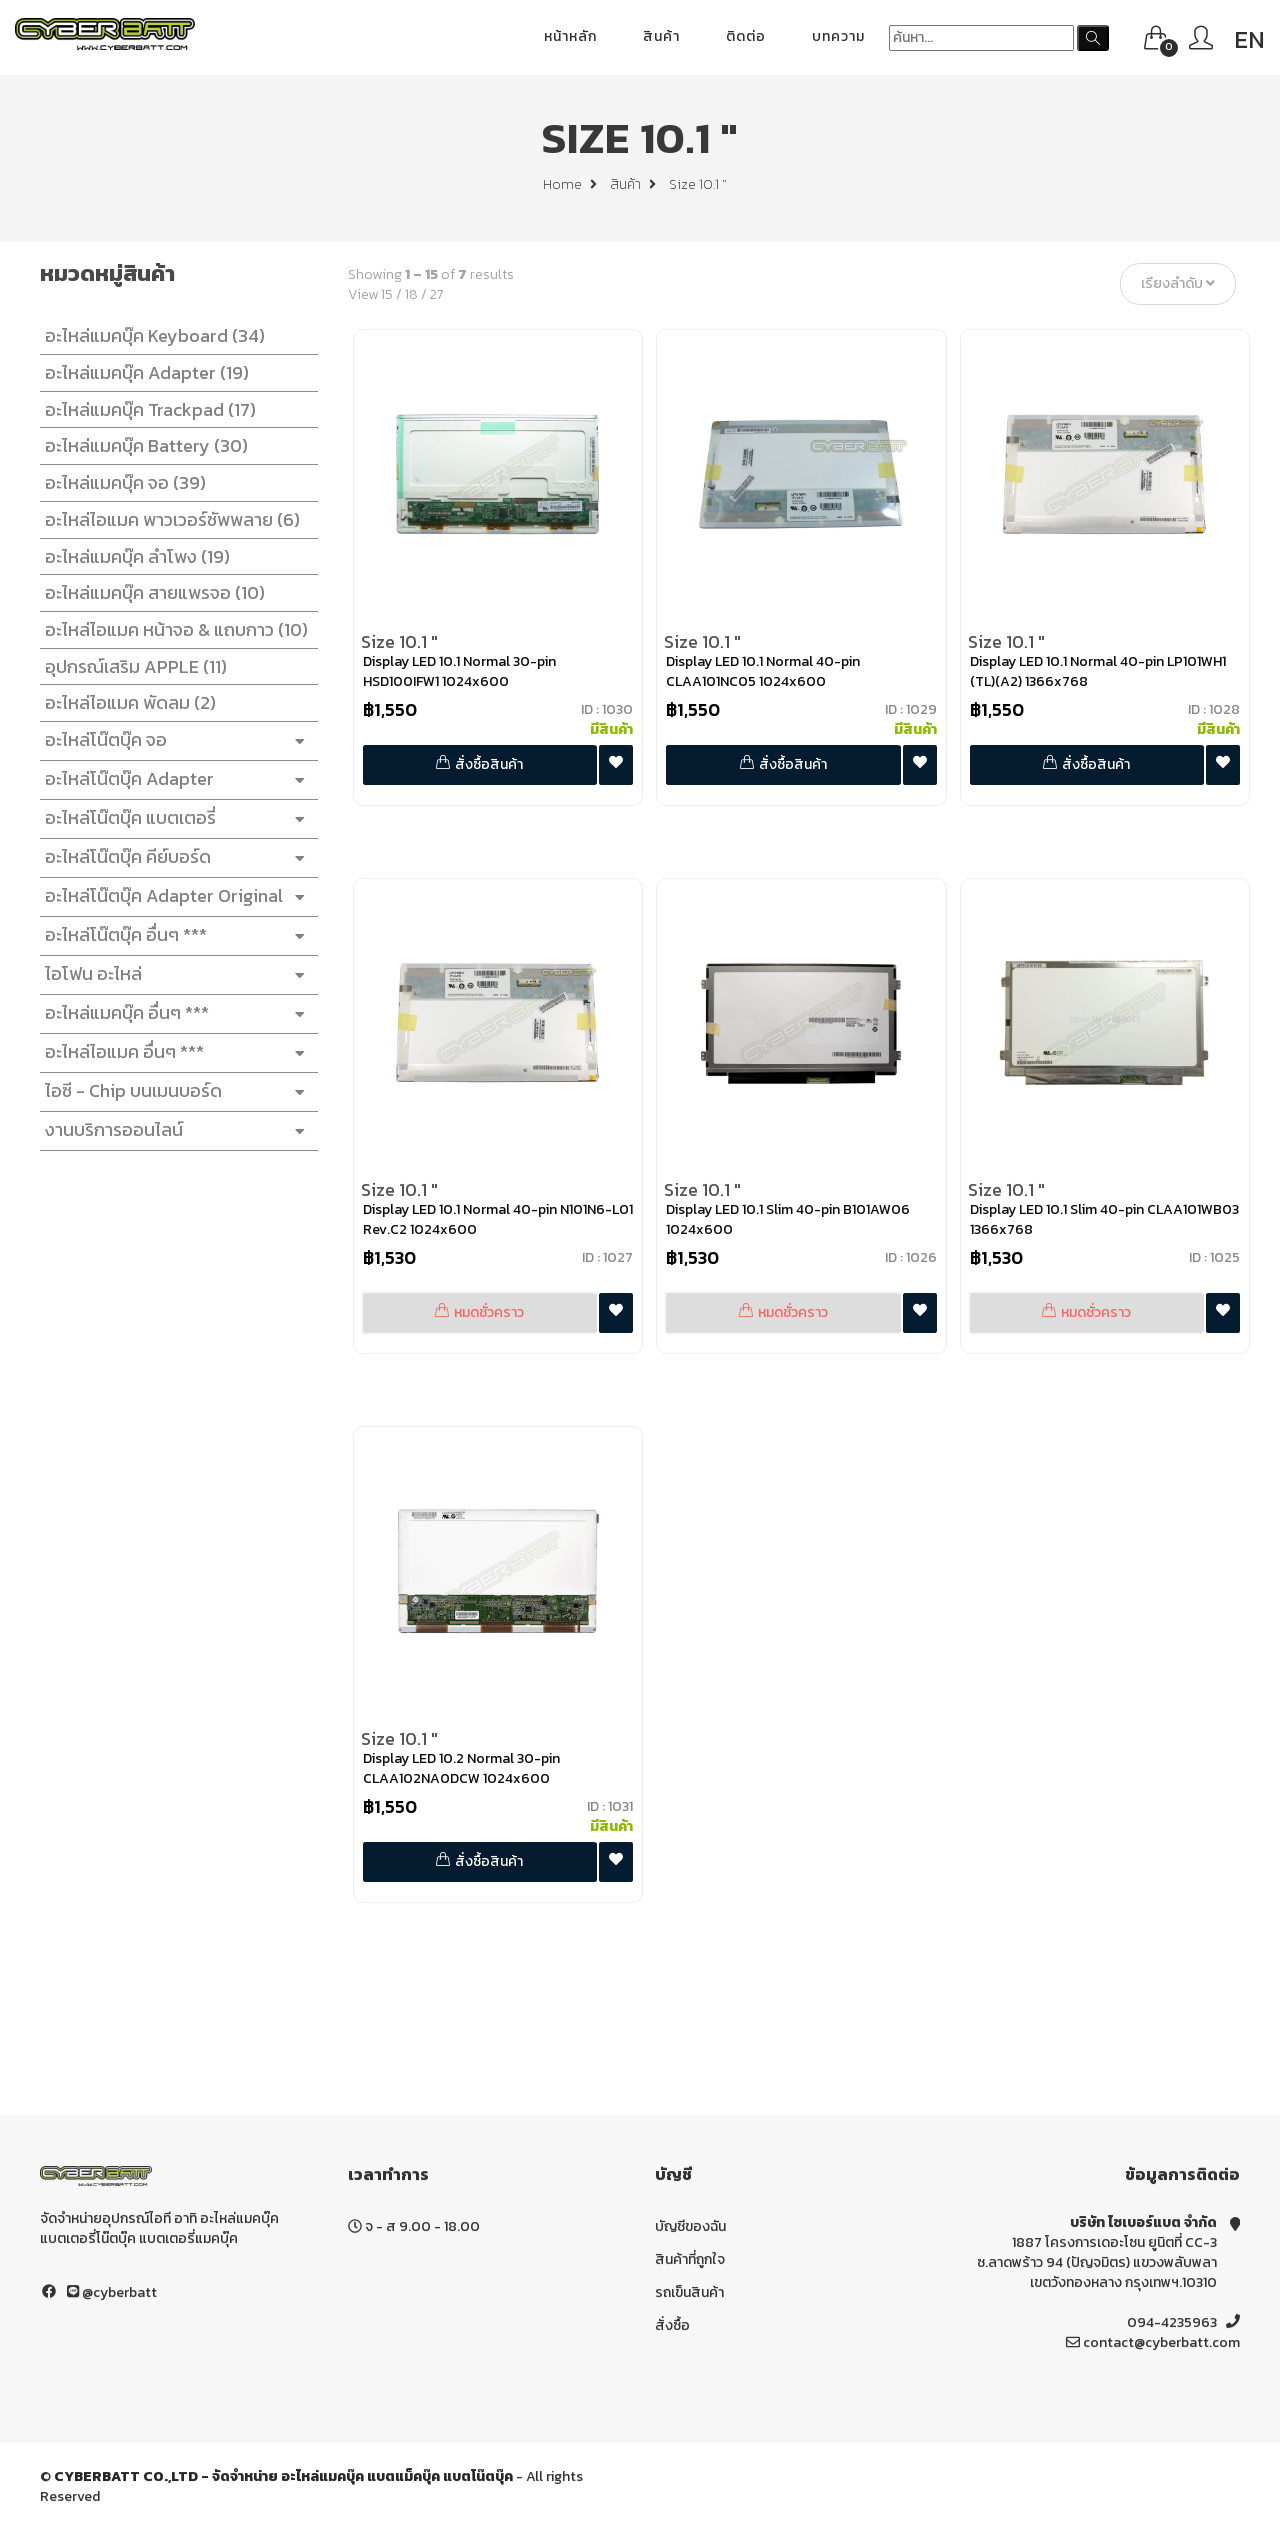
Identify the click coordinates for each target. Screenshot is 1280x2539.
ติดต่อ (746, 36)
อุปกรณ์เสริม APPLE (131, 666)
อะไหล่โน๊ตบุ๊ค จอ (174, 740)
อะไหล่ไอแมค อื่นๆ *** (174, 1052)
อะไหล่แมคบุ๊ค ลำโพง (132, 556)
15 (392, 294)
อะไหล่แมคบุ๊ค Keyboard (150, 335)
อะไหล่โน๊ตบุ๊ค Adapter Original (174, 896)
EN (1249, 39)
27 (442, 294)
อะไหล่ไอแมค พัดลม (125, 702)
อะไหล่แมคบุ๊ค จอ (120, 482)
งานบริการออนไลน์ (174, 1130)
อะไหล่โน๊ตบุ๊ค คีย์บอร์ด (174, 857)
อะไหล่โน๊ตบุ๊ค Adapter (174, 779)
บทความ (838, 36)
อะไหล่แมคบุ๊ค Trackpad (145, 409)
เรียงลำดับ (1183, 284)
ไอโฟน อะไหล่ (174, 974)
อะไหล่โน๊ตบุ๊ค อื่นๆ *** (174, 935)
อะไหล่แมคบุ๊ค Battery (141, 445)
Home (570, 184)
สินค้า (661, 36)
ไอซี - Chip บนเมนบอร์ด (174, 1091)
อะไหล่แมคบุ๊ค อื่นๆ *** (174, 1013)
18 (416, 294)
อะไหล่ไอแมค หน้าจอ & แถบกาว (171, 629)
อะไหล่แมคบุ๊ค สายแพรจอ (150, 592)
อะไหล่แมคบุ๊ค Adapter (142, 372)
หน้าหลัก (570, 36)
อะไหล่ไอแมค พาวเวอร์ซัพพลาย (167, 519)
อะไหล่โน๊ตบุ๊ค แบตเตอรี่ (174, 818)
